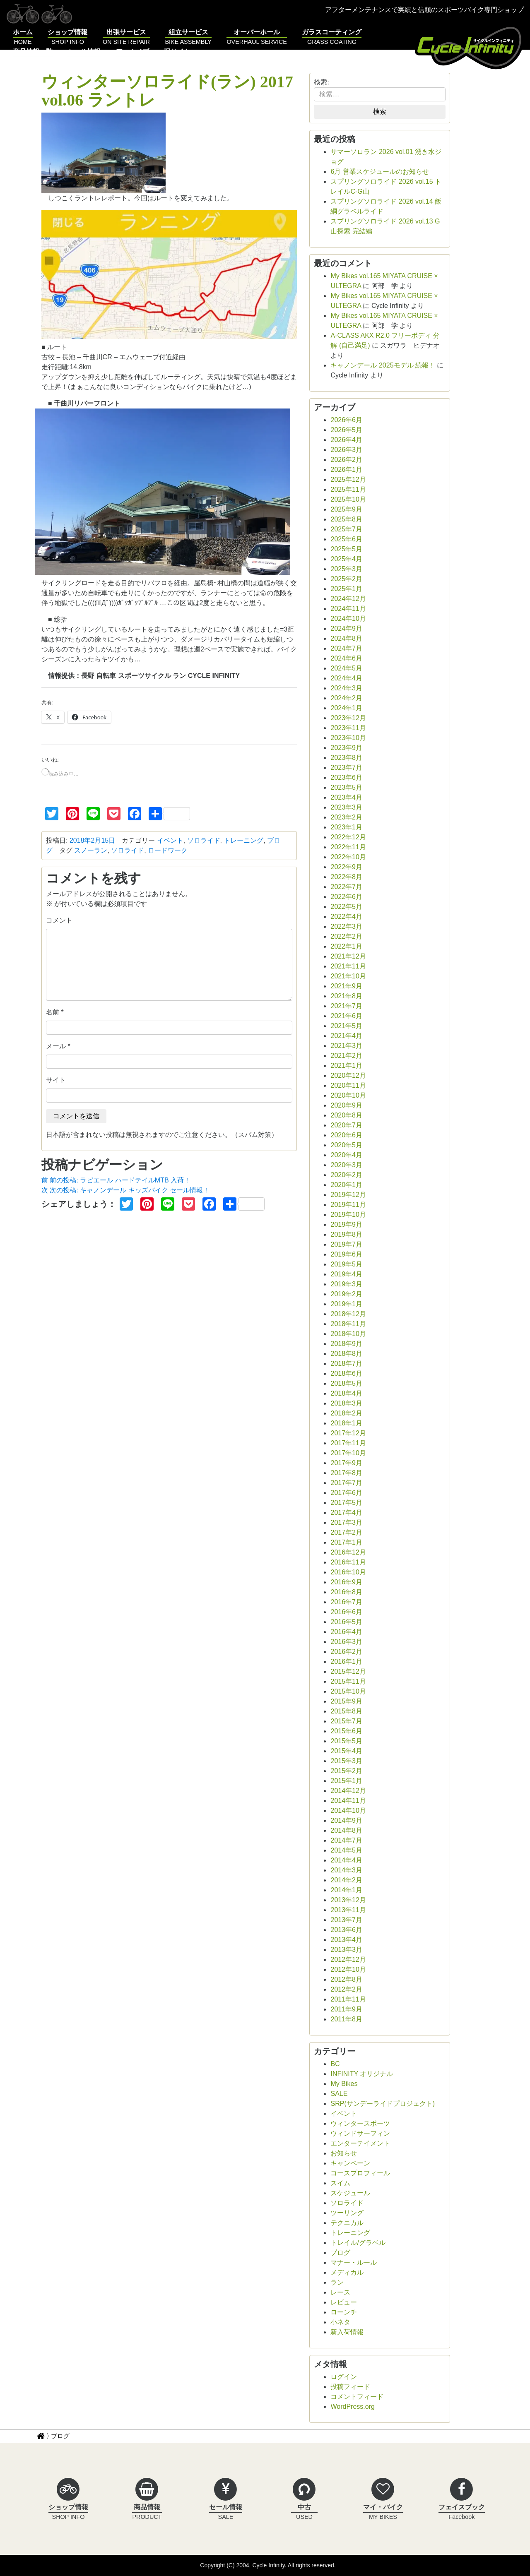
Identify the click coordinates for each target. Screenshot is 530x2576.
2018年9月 (346, 1343)
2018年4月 (346, 1393)
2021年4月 (346, 1035)
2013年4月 (346, 1939)
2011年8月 (346, 2019)
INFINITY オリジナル (361, 2073)
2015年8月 (346, 1711)
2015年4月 (346, 1750)
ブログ (340, 2252)
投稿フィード (350, 2386)
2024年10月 (348, 618)
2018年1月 (346, 1423)
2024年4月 (346, 678)
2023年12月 (348, 717)
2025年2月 (346, 578)
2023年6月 (346, 777)
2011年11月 (348, 1999)
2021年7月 (346, 1005)
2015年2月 (346, 1770)
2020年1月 (346, 1184)
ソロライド (203, 840)
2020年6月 (346, 1135)
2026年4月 (346, 439)
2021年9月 (346, 986)
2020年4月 (346, 1154)
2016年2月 (346, 1651)
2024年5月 (346, 668)
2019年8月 (346, 1234)
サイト (56, 1080)
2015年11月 (348, 1681)
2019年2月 (346, 1294)
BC (335, 2063)
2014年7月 (346, 1840)
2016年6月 (346, 1611)
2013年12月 (348, 1899)
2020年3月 (346, 1164)
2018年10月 (348, 1333)
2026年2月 (346, 459)
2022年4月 (346, 916)
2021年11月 (348, 966)
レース (340, 2292)
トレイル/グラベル (357, 2242)
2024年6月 (346, 658)
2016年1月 (346, 1661)
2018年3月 (346, 1403)
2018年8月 (346, 1353)
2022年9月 (346, 866)
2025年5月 (346, 549)
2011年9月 (346, 2009)
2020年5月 (346, 1145)
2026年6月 (346, 419)
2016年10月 (348, 1572)
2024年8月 (346, 638)
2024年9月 (346, 628)
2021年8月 (346, 996)
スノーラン (90, 850)
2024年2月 (346, 698)
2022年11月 (348, 847)
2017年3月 (346, 1522)
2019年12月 (348, 1194)
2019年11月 (348, 1204)
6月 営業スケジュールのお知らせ (379, 171)
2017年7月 (346, 1482)
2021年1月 (346, 1065)
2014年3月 (346, 1870)
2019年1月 (346, 1303)
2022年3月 (346, 926)
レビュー (343, 2302)
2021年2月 (346, 1055)
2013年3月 (346, 1949)
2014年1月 (346, 1890)
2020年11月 (348, 1085)
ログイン (343, 2376)
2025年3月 (346, 568)
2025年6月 (346, 539)
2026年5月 (346, 429)
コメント (59, 920)
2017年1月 (346, 1542)
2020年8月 (346, 1115)
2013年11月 (348, 1909)
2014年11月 (348, 1800)
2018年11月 (348, 1323)
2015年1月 (346, 1780)
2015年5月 (346, 1741)
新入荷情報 (347, 2332)
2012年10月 (348, 1969)
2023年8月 (346, 757)
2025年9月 (346, 509)
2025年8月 (346, 519)
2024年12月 (348, 598)
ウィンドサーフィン (360, 2133)
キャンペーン (350, 2163)
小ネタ (340, 2322)
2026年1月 (346, 469)
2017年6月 (346, 1492)
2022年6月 (346, 896)
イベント (170, 840)
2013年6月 (346, 1929)
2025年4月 (346, 558)
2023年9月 (346, 747)
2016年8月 (346, 1592)
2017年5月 (346, 1502)
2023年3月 (346, 807)
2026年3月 (346, 449)
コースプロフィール (360, 2173)
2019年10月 (348, 1214)
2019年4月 (346, 1274)
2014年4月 (346, 1860)
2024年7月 (346, 648)
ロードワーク (168, 850)
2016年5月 (346, 1621)
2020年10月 (348, 1095)
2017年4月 (346, 1512)
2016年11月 (348, 1562)
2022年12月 (348, 837)
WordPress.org (352, 2406)
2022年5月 (346, 906)
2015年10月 (348, 1691)
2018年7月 (346, 1363)
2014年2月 (346, 1880)
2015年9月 (346, 1701)
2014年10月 (348, 1810)
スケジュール (350, 2192)
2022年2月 (346, 936)
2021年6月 (346, 1015)
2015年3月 (346, 1760)
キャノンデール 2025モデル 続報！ (382, 365)
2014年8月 (346, 1830)
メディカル (347, 2272)
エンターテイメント (360, 2143)
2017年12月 (348, 1433)
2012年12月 (348, 1959)
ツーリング (347, 2212)
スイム (340, 2183)
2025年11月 (348, 489)
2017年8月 (346, 1472)
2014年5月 (346, 1850)
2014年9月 (346, 1820)
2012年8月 (346, 1979)
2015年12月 (348, 1671)
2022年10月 (348, 856)
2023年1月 (346, 827)
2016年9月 (346, 1582)
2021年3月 (346, 1045)
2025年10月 (348, 499)
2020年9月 (346, 1105)
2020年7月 (346, 1125)
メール (56, 1046)
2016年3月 (346, 1641)
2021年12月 (348, 956)
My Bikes (343, 2083)
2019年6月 (346, 1254)
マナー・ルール (353, 2262)
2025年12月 (348, 479)
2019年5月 (346, 1264)
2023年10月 (348, 737)
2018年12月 (348, 1313)
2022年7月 (346, 886)
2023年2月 (346, 817)
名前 (52, 1012)
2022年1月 (346, 946)
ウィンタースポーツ (360, 2123)
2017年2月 (346, 1532)
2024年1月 (346, 707)
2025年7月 (346, 529)
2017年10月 (348, 1452)
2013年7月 (346, 1919)
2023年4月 (346, 797)
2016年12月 (348, 1552)
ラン (337, 2282)
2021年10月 (348, 976)
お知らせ (343, 2153)
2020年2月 (346, 1174)
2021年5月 (346, 1025)
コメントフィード (356, 2396)
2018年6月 (346, 1373)
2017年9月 (346, 1462)
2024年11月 (348, 608)
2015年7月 (346, 1721)
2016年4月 (346, 1631)
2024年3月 (346, 688)
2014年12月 (348, 1790)
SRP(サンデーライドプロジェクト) (382, 2103)
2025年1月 (346, 588)
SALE (338, 2093)
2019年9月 (346, 1224)
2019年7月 (346, 1244)
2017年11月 (348, 1443)
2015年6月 (346, 1731)
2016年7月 (346, 1601)
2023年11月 (348, 727)
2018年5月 (346, 1383)
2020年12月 (348, 1075)
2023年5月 (346, 787)
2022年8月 (346, 876)
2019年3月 (346, 1284)
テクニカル (347, 2222)
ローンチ (343, 2312)
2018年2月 (346, 1413)
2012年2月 (346, 1989)
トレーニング (243, 840)
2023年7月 (346, 767)
